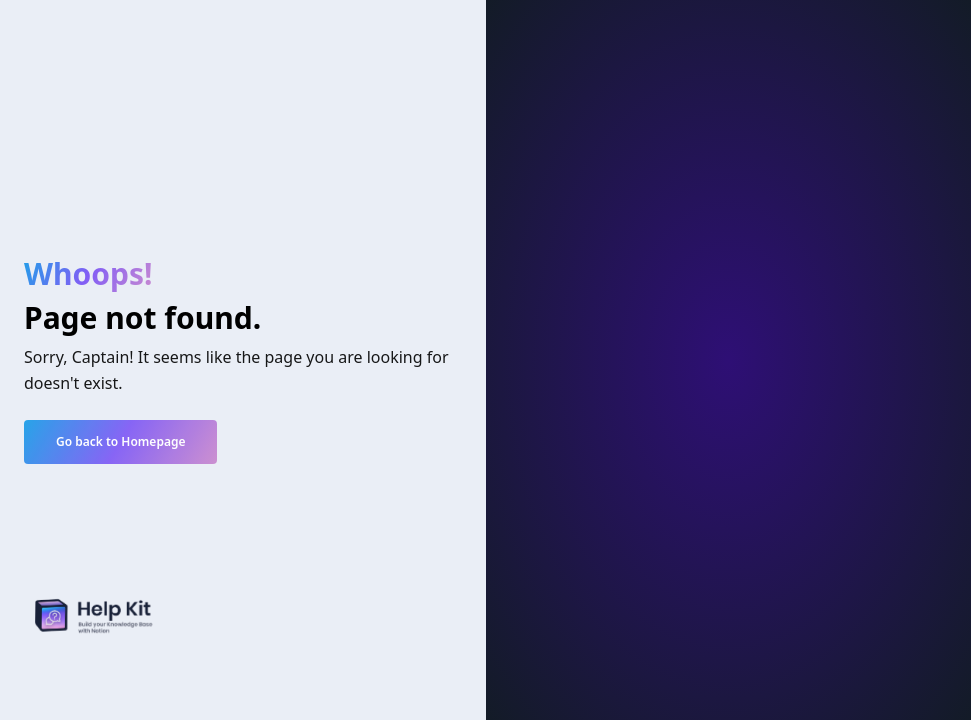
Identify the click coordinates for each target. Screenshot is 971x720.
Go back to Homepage (120, 441)
